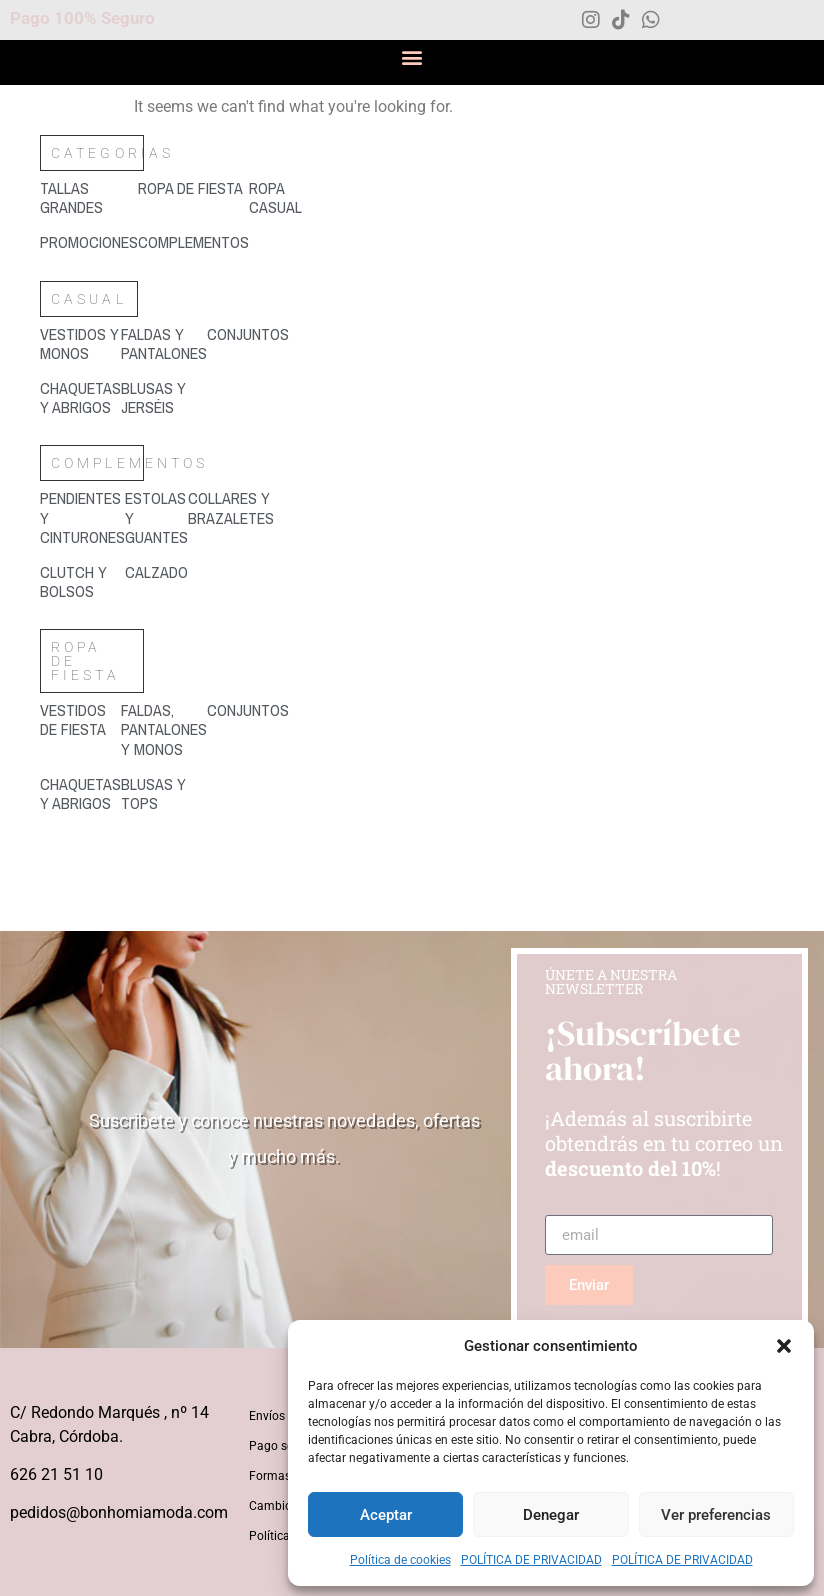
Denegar (551, 1515)
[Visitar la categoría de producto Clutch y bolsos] (82, 582)
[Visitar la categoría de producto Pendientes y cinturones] (82, 518)
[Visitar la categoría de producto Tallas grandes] (89, 198)
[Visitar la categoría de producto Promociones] (89, 242)
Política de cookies (400, 1560)
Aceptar (386, 1515)
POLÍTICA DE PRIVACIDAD (531, 1560)
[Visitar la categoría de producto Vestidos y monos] (80, 344)
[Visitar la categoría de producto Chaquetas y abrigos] (80, 398)
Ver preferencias (716, 1515)
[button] (784, 1346)
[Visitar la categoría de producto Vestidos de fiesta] (80, 720)
